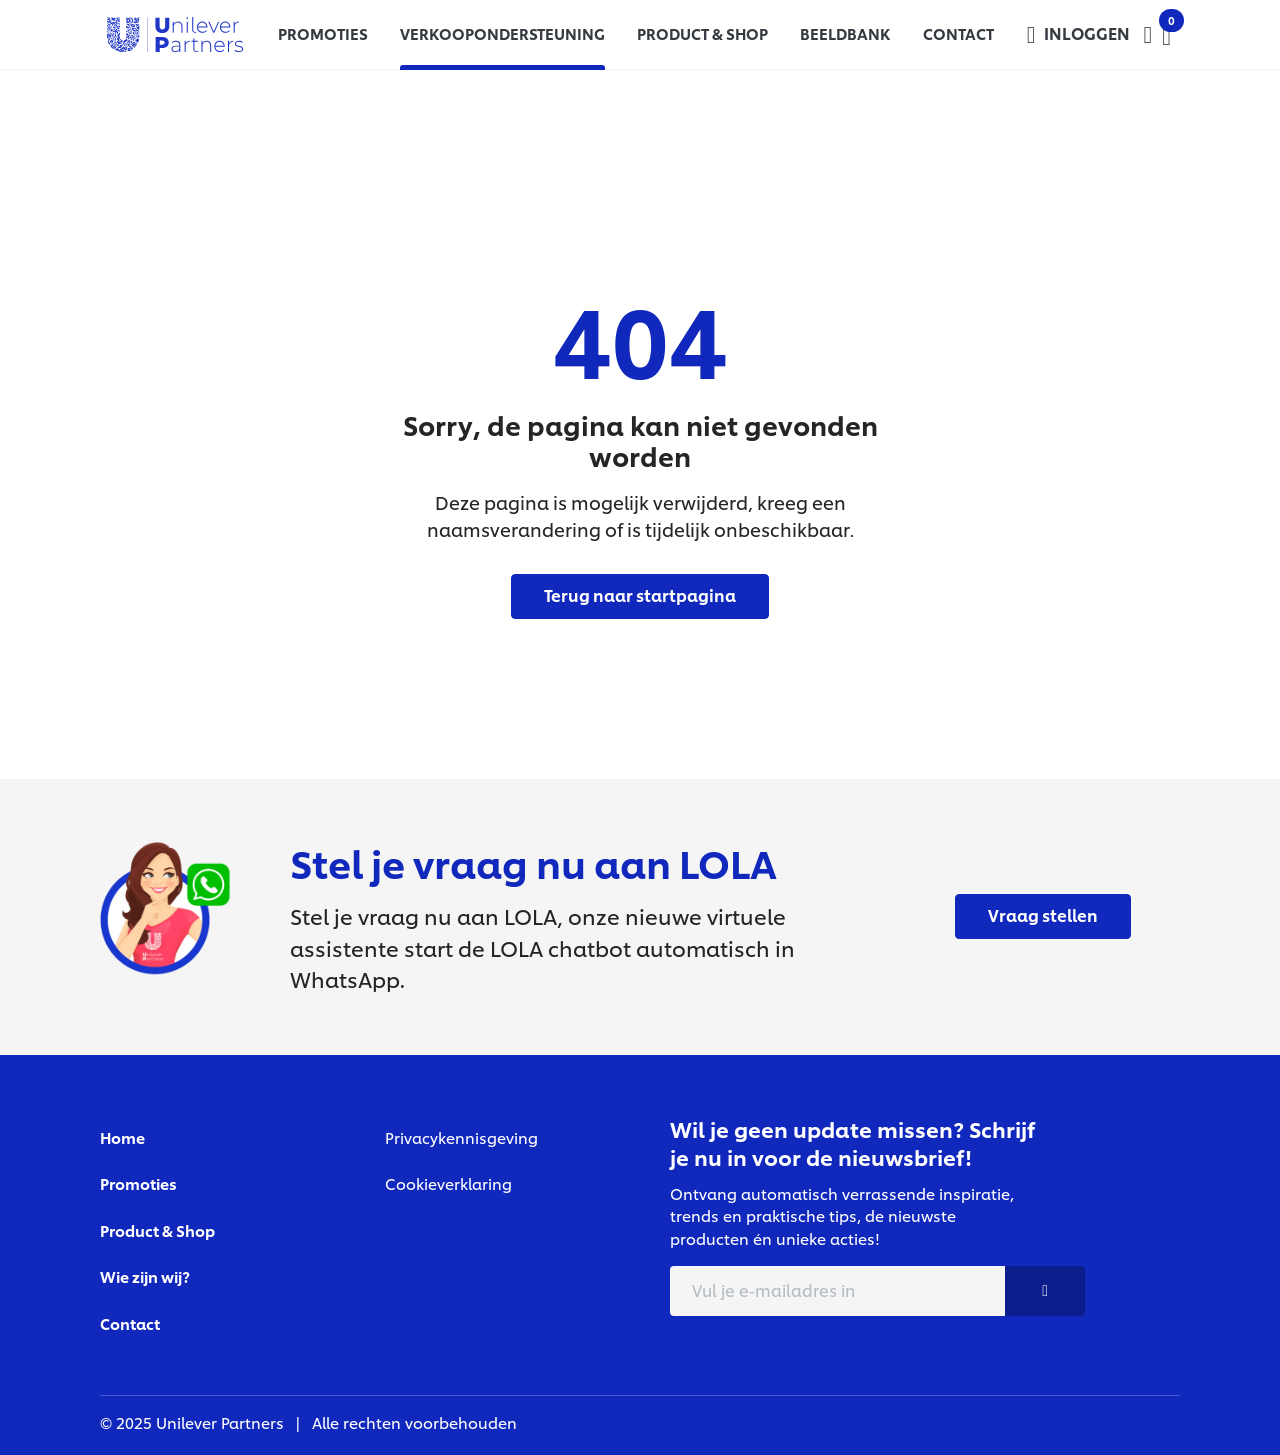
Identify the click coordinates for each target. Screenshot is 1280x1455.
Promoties (138, 1183)
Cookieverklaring (448, 1183)
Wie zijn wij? (145, 1276)
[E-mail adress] (838, 1291)
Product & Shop (157, 1230)
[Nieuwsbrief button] (1045, 1291)
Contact (130, 1323)
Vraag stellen (1043, 914)
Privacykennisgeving (461, 1137)
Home (122, 1137)
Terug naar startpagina (640, 594)
